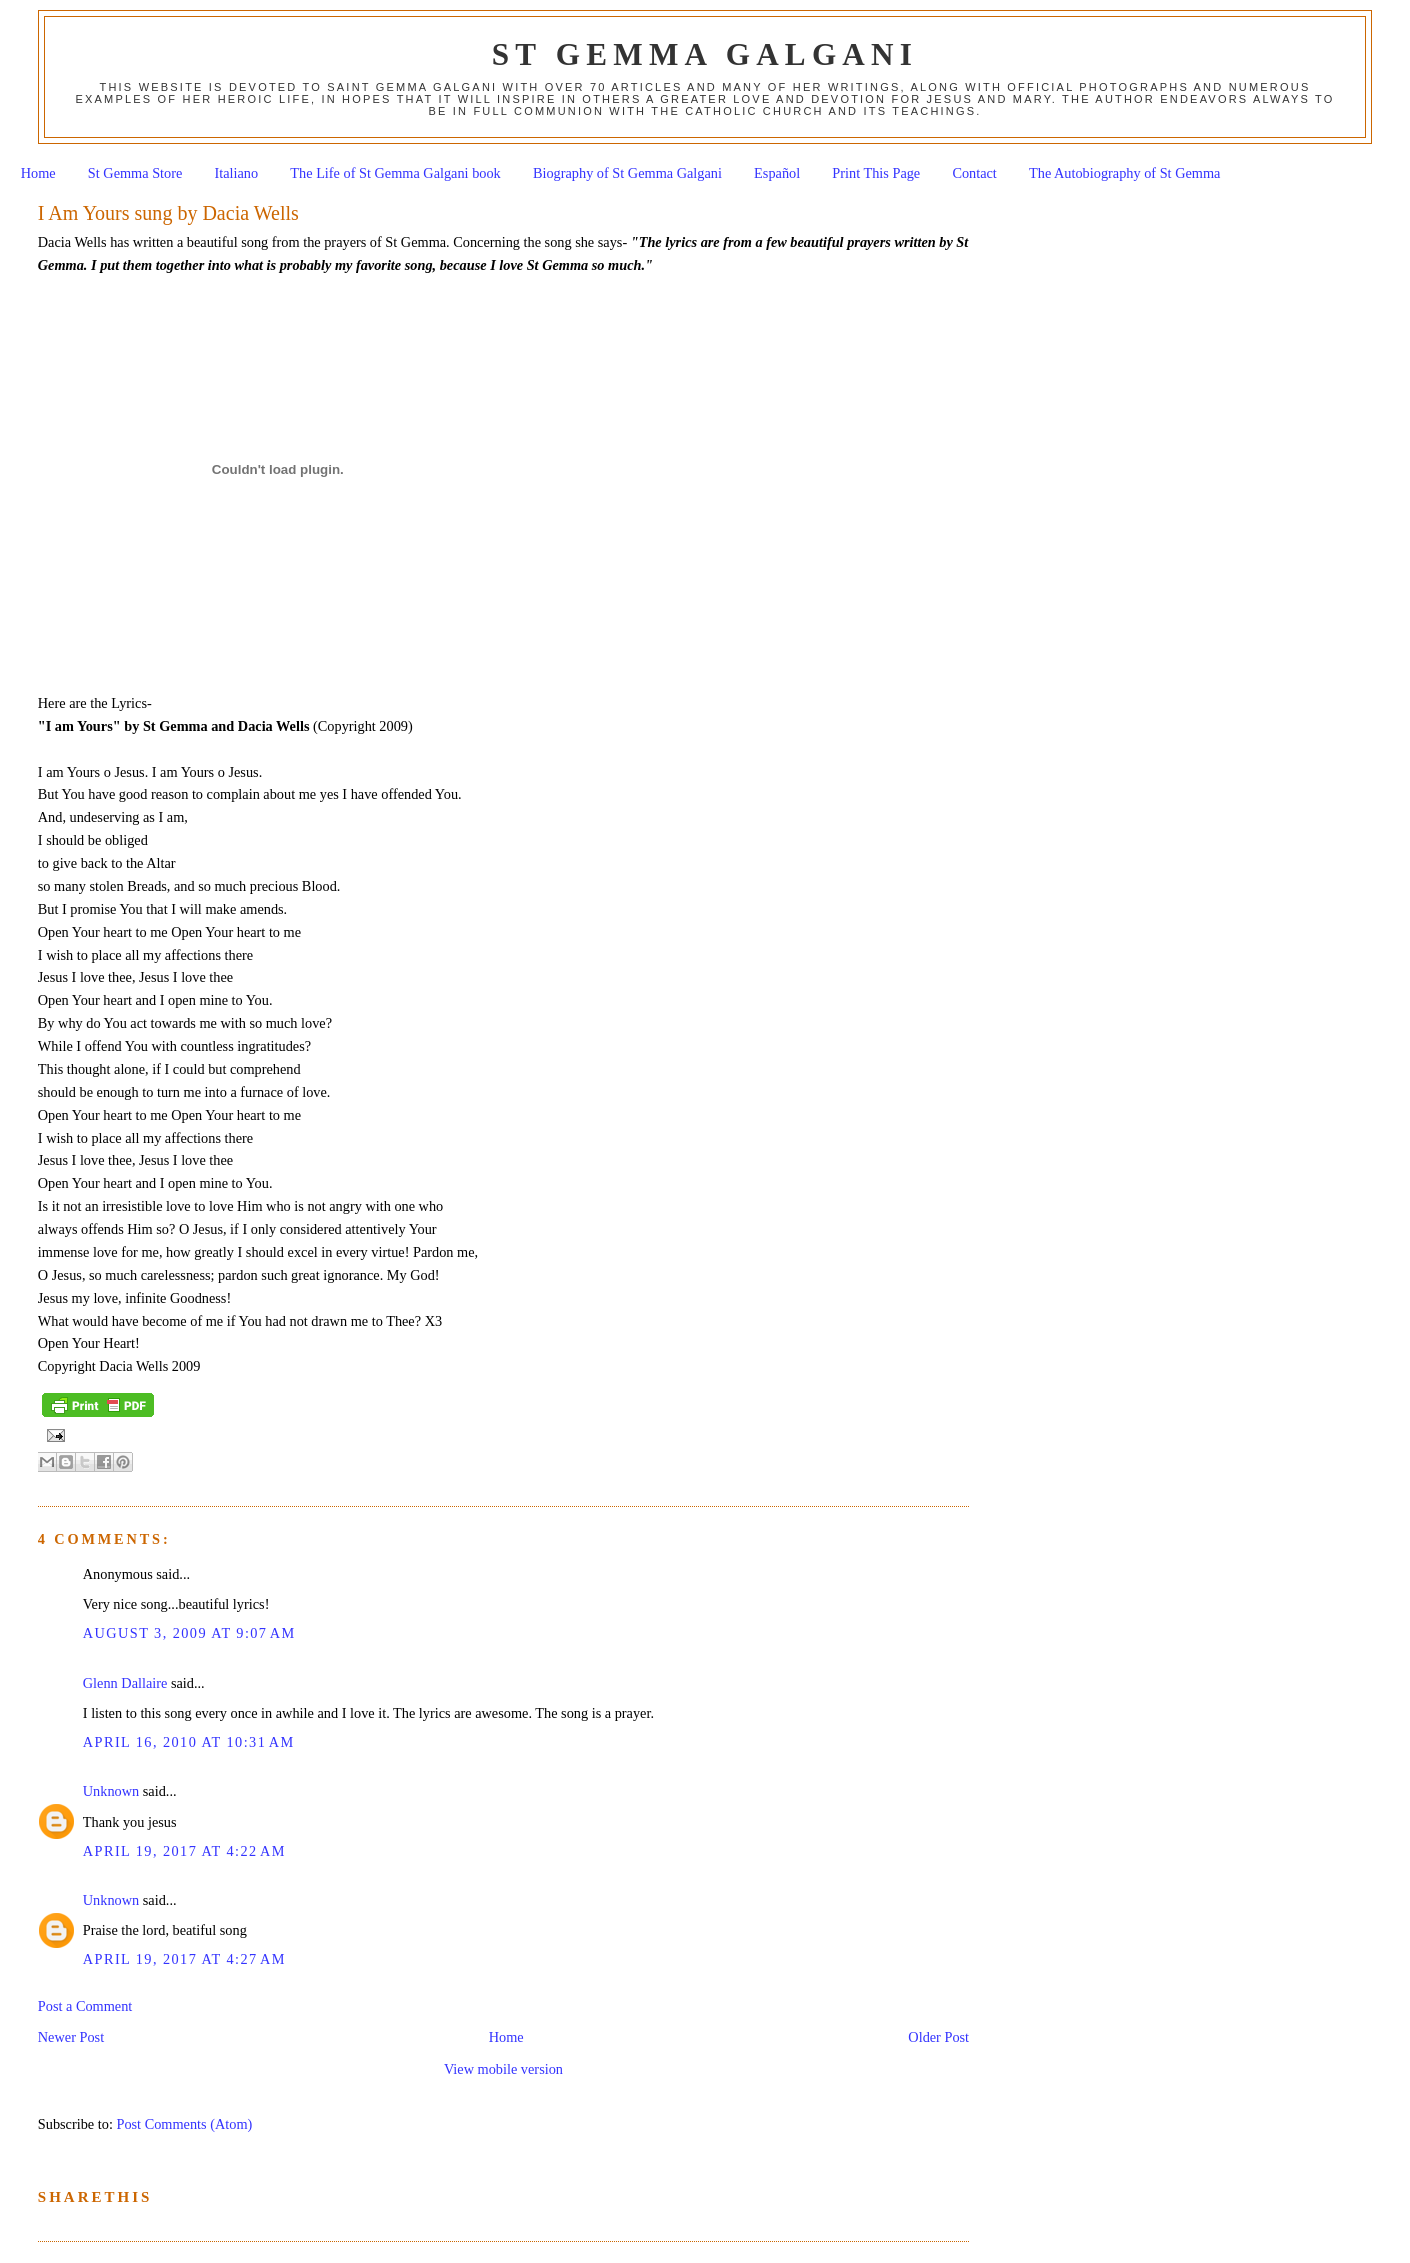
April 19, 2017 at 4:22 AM (184, 1851)
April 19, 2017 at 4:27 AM (184, 1959)
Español (777, 173)
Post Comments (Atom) (184, 2124)
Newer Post (71, 2037)
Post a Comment (85, 2006)
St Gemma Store (135, 173)
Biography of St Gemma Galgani (627, 173)
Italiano (237, 173)
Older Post (938, 2037)
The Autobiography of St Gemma (1124, 173)
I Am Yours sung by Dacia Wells (168, 213)
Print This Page (876, 173)
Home (38, 173)
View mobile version (503, 2069)
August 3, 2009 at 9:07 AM (189, 1633)
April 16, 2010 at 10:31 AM (189, 1742)
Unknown (111, 1791)
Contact (974, 173)
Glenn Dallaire (125, 1683)
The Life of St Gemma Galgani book (395, 173)
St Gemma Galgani (705, 54)
